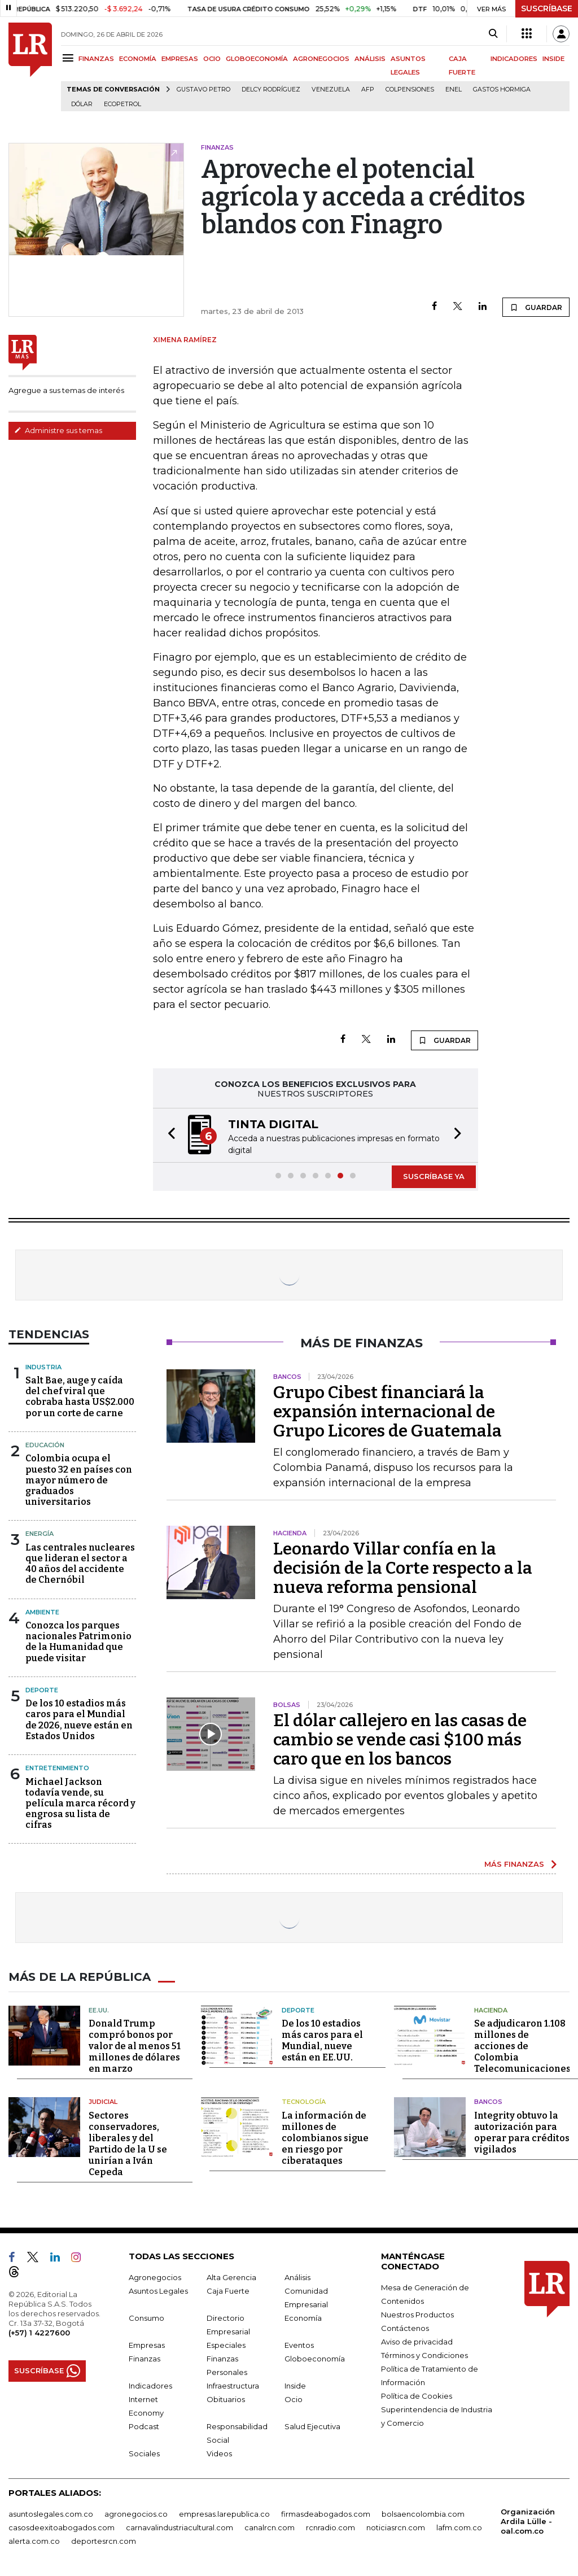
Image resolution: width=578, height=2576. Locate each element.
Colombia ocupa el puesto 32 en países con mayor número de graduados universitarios (78, 1480)
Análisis (297, 2276)
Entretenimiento (57, 1768)
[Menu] (69, 58)
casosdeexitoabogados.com (61, 2526)
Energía (39, 1534)
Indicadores (150, 2385)
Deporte (41, 1690)
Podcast (144, 2425)
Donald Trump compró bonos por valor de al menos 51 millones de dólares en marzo (135, 2046)
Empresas (147, 2344)
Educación (44, 1445)
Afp (367, 89)
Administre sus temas (58, 430)
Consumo (146, 2317)
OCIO (212, 59)
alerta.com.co (34, 2540)
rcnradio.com (330, 2526)
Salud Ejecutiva (312, 2425)
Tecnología (304, 2102)
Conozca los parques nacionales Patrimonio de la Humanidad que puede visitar (78, 1642)
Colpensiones (410, 89)
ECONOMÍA (137, 59)
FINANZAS (96, 59)
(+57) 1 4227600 (39, 2332)
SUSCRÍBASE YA (434, 1176)
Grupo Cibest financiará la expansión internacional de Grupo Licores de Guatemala (387, 1411)
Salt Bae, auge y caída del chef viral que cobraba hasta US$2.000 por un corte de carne (79, 1396)
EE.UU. (99, 2010)
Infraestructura (233, 2385)
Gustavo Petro (203, 89)
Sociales (144, 2452)
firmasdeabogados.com (325, 2513)
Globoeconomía (314, 2358)
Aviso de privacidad (417, 2341)
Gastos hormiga (502, 89)
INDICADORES (514, 59)
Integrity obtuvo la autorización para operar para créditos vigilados (522, 2132)
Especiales (226, 2344)
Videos (219, 2452)
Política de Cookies (416, 2395)
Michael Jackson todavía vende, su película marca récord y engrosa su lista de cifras (80, 1803)
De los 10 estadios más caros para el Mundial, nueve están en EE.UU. (322, 2040)
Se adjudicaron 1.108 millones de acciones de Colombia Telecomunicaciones (522, 2046)
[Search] (493, 34)
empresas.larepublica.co (224, 2513)
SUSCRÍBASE (546, 8)
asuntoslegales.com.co (50, 2513)
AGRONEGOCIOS (321, 59)
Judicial (103, 2102)
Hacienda (490, 2010)
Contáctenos (405, 2327)
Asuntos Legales (158, 2290)
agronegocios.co (136, 2513)
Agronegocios (155, 2276)
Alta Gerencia (231, 2276)
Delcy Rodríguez (271, 89)
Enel (453, 89)
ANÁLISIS (370, 59)
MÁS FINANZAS (514, 1863)
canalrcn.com (269, 2526)
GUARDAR (536, 307)
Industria (43, 1367)
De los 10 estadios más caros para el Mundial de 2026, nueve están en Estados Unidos (79, 1719)
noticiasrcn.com (395, 2526)
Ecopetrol (122, 104)
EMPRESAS (179, 59)
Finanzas (144, 2358)
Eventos (299, 2344)
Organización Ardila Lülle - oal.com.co (528, 2521)
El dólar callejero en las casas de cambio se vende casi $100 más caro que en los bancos (400, 1739)
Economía (303, 2317)
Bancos (488, 2102)
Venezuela (331, 89)
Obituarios (226, 2398)
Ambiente (42, 1612)
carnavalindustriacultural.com (179, 2526)
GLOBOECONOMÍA (257, 59)
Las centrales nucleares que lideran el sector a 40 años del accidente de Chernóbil (80, 1564)
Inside (295, 2385)
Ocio (293, 2398)
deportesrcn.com (103, 2540)
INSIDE (553, 59)
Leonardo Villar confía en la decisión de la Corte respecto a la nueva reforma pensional (402, 1568)
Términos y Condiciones (424, 2354)
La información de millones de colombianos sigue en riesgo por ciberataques (325, 2137)
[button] (168, 1135)
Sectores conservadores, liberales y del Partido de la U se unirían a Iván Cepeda (128, 2143)
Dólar (82, 104)
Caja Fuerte (228, 2290)
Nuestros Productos (417, 2314)
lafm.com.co (459, 2526)
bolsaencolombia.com (423, 2513)
